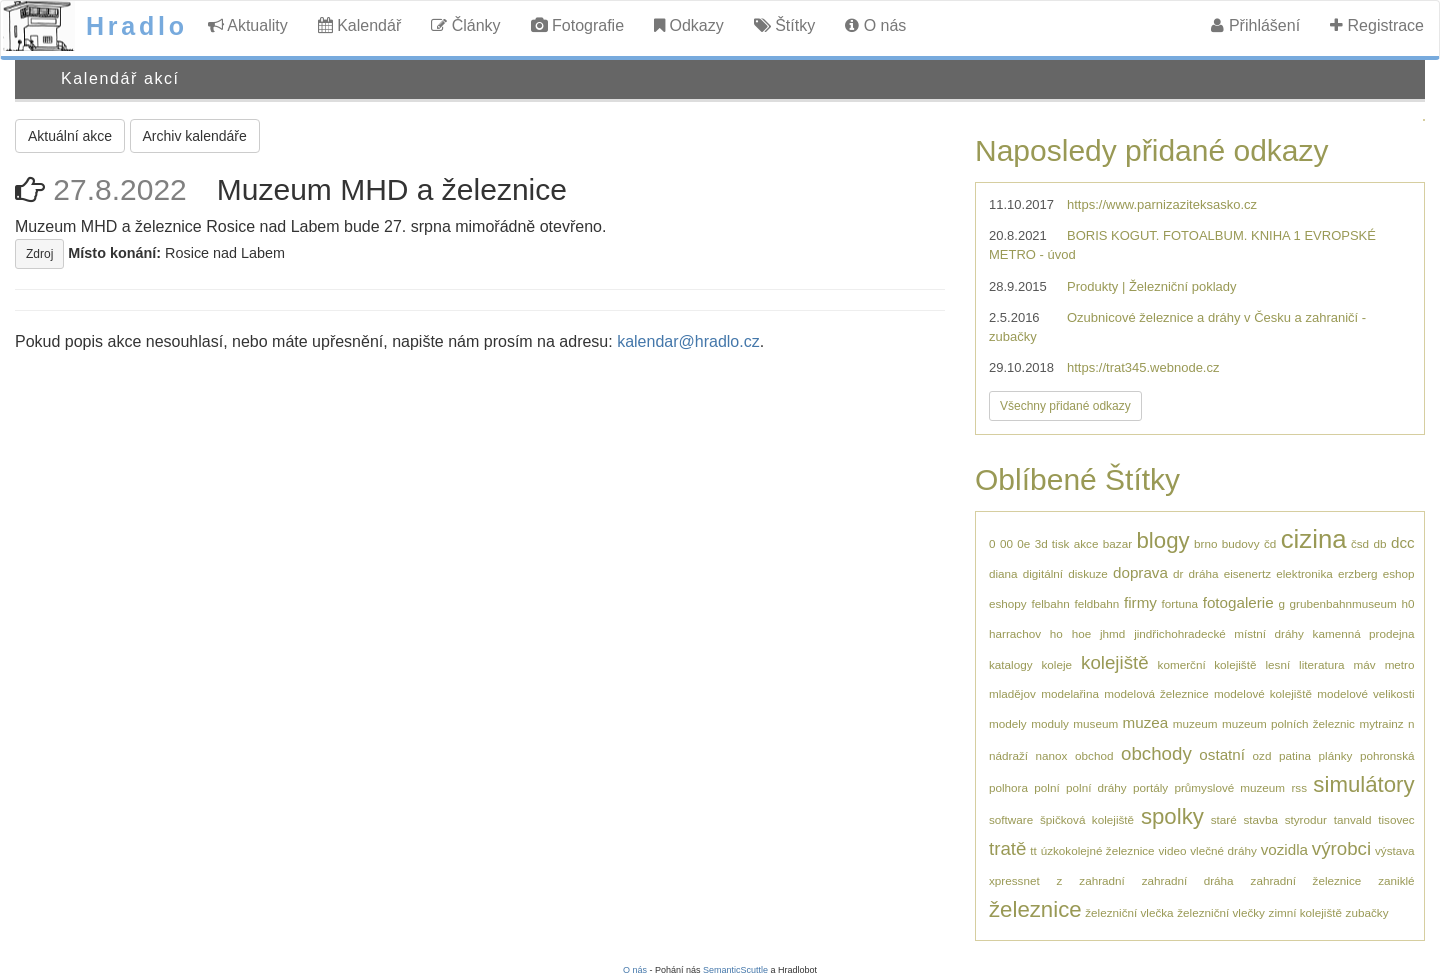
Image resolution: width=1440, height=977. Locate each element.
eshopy (1008, 603)
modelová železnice (1156, 693)
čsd (1360, 543)
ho (1056, 633)
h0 (1407, 603)
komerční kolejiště (1207, 664)
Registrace (1377, 25)
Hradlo (137, 26)
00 (1006, 543)
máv (1365, 664)
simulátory (1363, 784)
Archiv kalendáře (195, 136)
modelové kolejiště (1263, 693)
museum (1095, 723)
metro (1400, 664)
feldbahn (1096, 603)
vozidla (1284, 849)
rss (1299, 787)
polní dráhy (1096, 787)
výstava (1395, 850)
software (1011, 819)
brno (1205, 543)
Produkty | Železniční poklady (1152, 286)
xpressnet (1014, 880)
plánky (1336, 755)
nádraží (1008, 755)
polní (1046, 787)
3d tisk (1052, 543)
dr (1178, 573)
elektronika (1304, 573)
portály (1150, 787)
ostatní (1222, 754)
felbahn (1050, 603)
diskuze (1088, 573)
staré (1224, 819)
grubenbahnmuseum (1343, 603)
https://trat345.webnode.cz (1143, 367)
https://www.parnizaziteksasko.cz (1162, 204)
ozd (1262, 755)
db (1380, 543)
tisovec (1396, 819)
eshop (1399, 573)
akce (1086, 543)
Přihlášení (1255, 25)
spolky (1172, 816)
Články (465, 25)
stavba (1260, 819)
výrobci (1341, 848)
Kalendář (360, 25)
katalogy (1011, 664)
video (1172, 850)
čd (1270, 543)
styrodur (1306, 819)
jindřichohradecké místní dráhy (1219, 633)
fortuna (1180, 603)
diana (1003, 573)
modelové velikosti (1365, 693)
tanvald (1353, 819)
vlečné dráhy (1223, 850)
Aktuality (248, 25)
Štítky (784, 25)
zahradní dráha (1188, 880)
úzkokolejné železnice (1098, 850)
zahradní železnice (1306, 880)
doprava (1140, 572)
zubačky (1367, 912)
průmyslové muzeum (1229, 787)
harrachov (1015, 633)
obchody (1156, 753)
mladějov (1012, 693)
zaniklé (1396, 880)
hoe (1082, 633)
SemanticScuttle (735, 970)
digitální (1043, 573)
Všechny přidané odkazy (1065, 406)
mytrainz (1381, 723)
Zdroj (39, 254)
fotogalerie (1238, 602)
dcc (1403, 542)
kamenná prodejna (1364, 633)
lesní (1277, 664)
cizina (1314, 539)
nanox (1052, 755)
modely (1008, 723)
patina (1295, 755)
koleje (1057, 664)
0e (1023, 543)
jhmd (1112, 633)
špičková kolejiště (1087, 819)
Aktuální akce (70, 136)
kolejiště (1115, 662)
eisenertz (1247, 573)
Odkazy (689, 25)
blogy (1163, 540)
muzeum (1195, 723)
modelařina (1070, 693)
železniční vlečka (1129, 912)
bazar (1117, 543)
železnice (1035, 909)
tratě (1007, 848)
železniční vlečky (1221, 912)
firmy (1140, 602)
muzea (1146, 722)
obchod (1094, 755)
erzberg (1358, 573)
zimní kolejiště (1305, 912)
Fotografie (577, 25)
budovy (1241, 543)
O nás (875, 25)
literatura (1321, 664)
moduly (1050, 723)
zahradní (1101, 880)
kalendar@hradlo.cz (688, 341)
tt (1033, 850)
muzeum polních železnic (1288, 723)
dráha (1204, 573)
